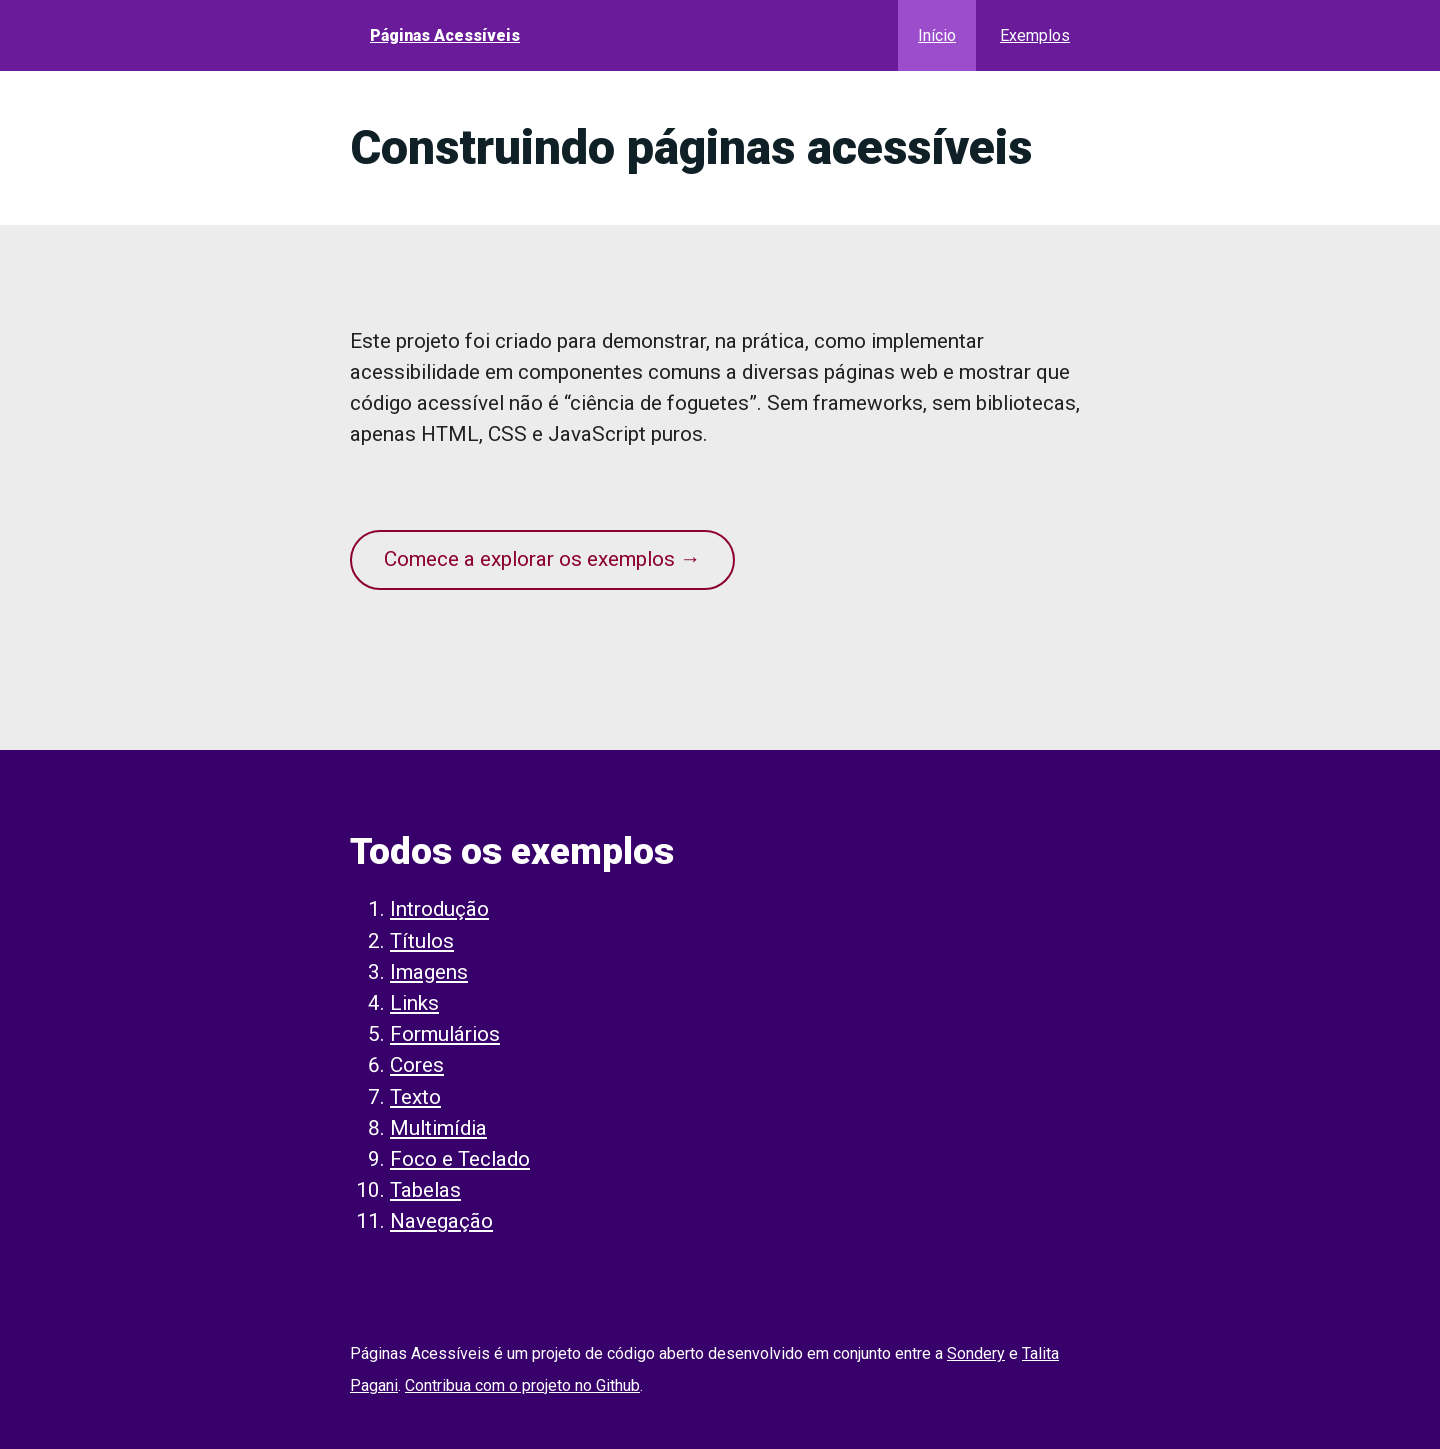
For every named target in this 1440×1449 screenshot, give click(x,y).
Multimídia (438, 1128)
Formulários (445, 1034)
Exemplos (1035, 35)
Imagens (429, 972)
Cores (417, 1065)
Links (414, 1003)
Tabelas (425, 1190)
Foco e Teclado (460, 1159)
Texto (415, 1097)
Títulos (422, 941)
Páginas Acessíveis (445, 35)
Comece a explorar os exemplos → (542, 559)
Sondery (976, 1353)
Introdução (439, 909)
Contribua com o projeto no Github (522, 1385)
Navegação (441, 1221)
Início (937, 35)
